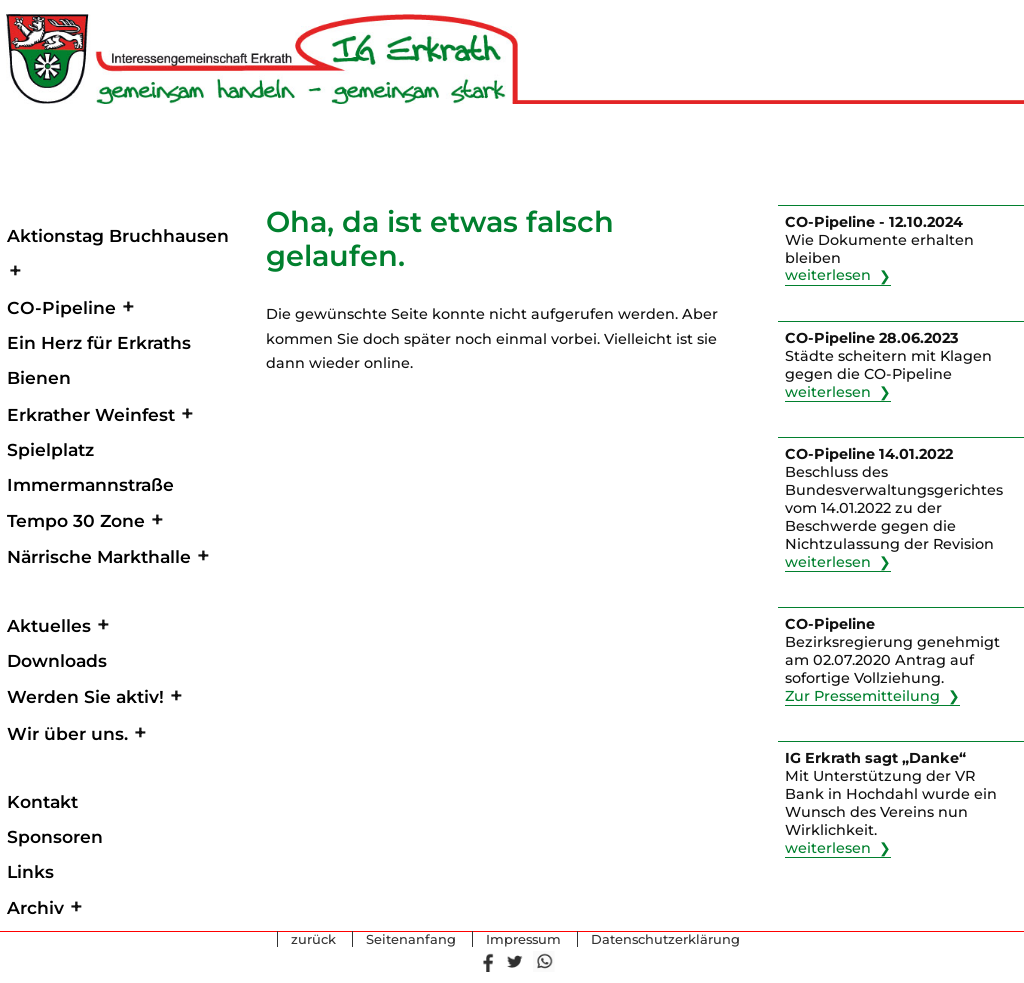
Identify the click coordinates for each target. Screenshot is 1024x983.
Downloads (57, 660)
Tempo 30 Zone (76, 520)
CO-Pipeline (61, 307)
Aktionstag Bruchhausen (118, 235)
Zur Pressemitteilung (862, 696)
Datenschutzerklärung (665, 940)
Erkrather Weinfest (91, 414)
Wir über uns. (67, 733)
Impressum (523, 940)
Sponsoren (55, 836)
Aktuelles (49, 625)
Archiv (35, 907)
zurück (313, 940)
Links (30, 871)
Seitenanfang (411, 940)
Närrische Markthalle (99, 556)
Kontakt (42, 801)
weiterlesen (828, 276)
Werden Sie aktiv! (85, 696)
